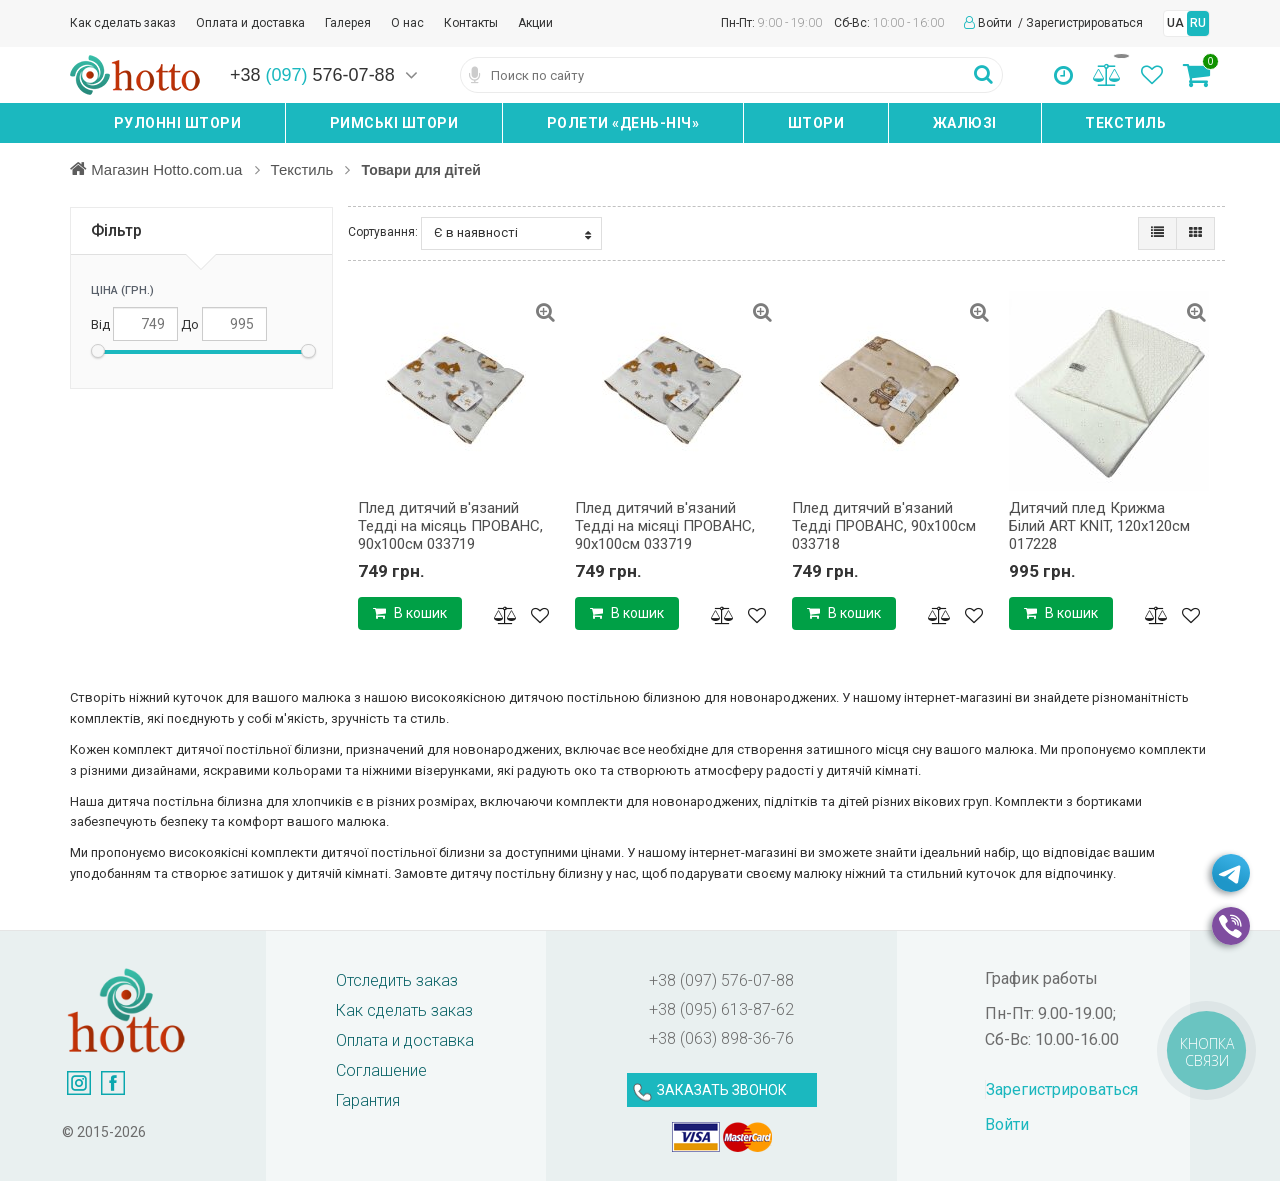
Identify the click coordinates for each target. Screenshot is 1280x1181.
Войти (996, 23)
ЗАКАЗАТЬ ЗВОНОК (722, 1090)
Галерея (348, 23)
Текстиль (1125, 123)
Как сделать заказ (123, 23)
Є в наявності (512, 233)
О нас (407, 23)
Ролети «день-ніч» (623, 123)
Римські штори (394, 123)
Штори (816, 123)
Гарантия (368, 1100)
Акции (535, 23)
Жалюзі (965, 123)
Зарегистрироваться (1084, 23)
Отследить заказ (397, 980)
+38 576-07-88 (312, 75)
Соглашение (381, 1070)
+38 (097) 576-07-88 (721, 980)
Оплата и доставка (250, 23)
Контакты (471, 23)
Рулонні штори (178, 123)
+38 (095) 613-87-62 (721, 1009)
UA (1175, 23)
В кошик (410, 613)
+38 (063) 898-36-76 (721, 1038)
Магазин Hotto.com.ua (169, 169)
